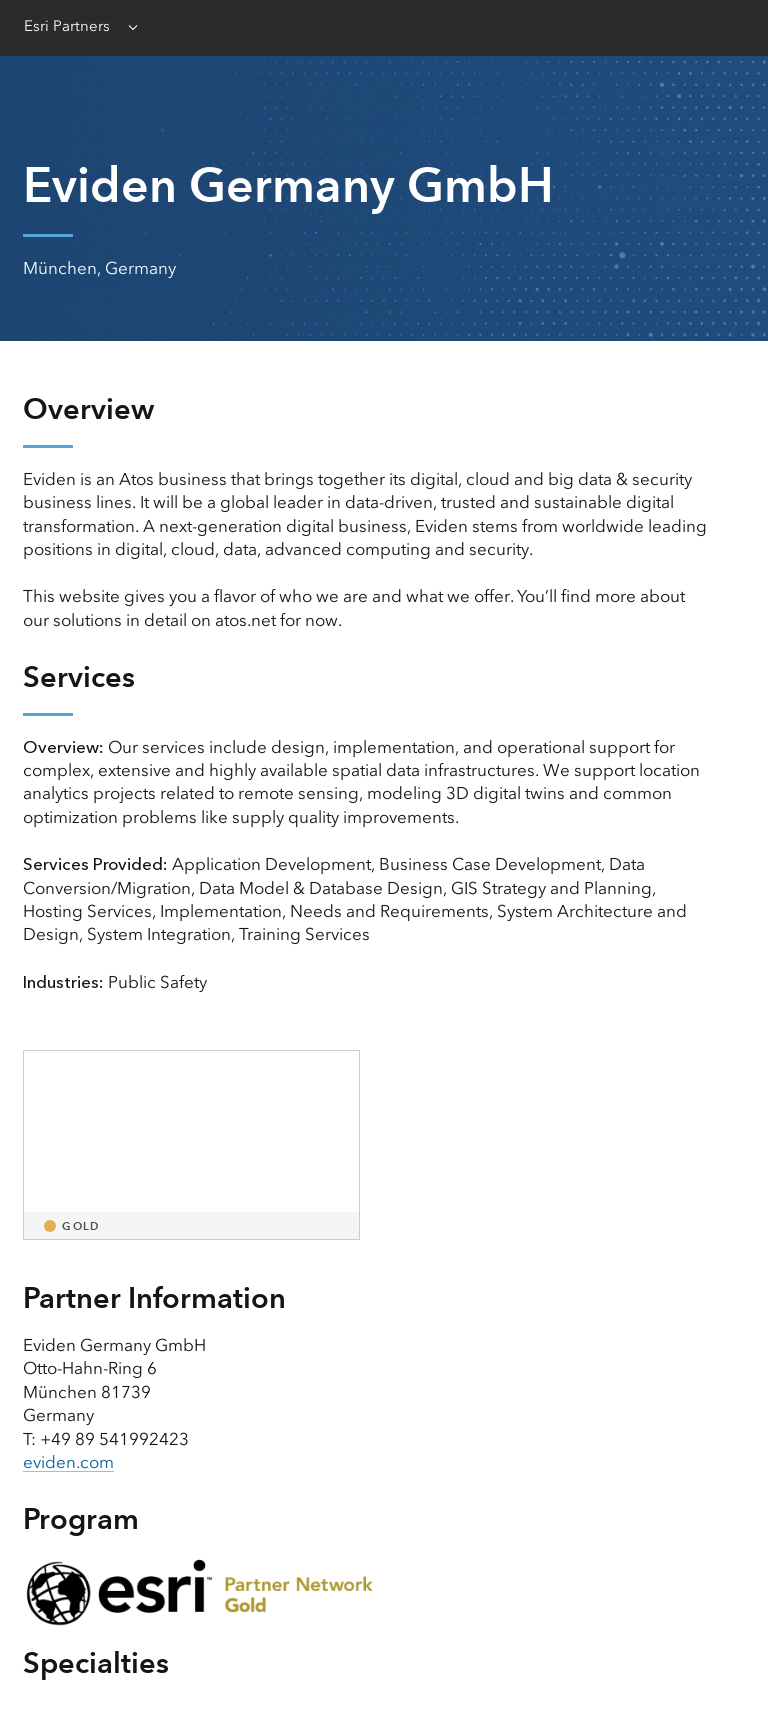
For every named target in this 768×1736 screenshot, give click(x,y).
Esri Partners (67, 26)
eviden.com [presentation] (68, 1462)
